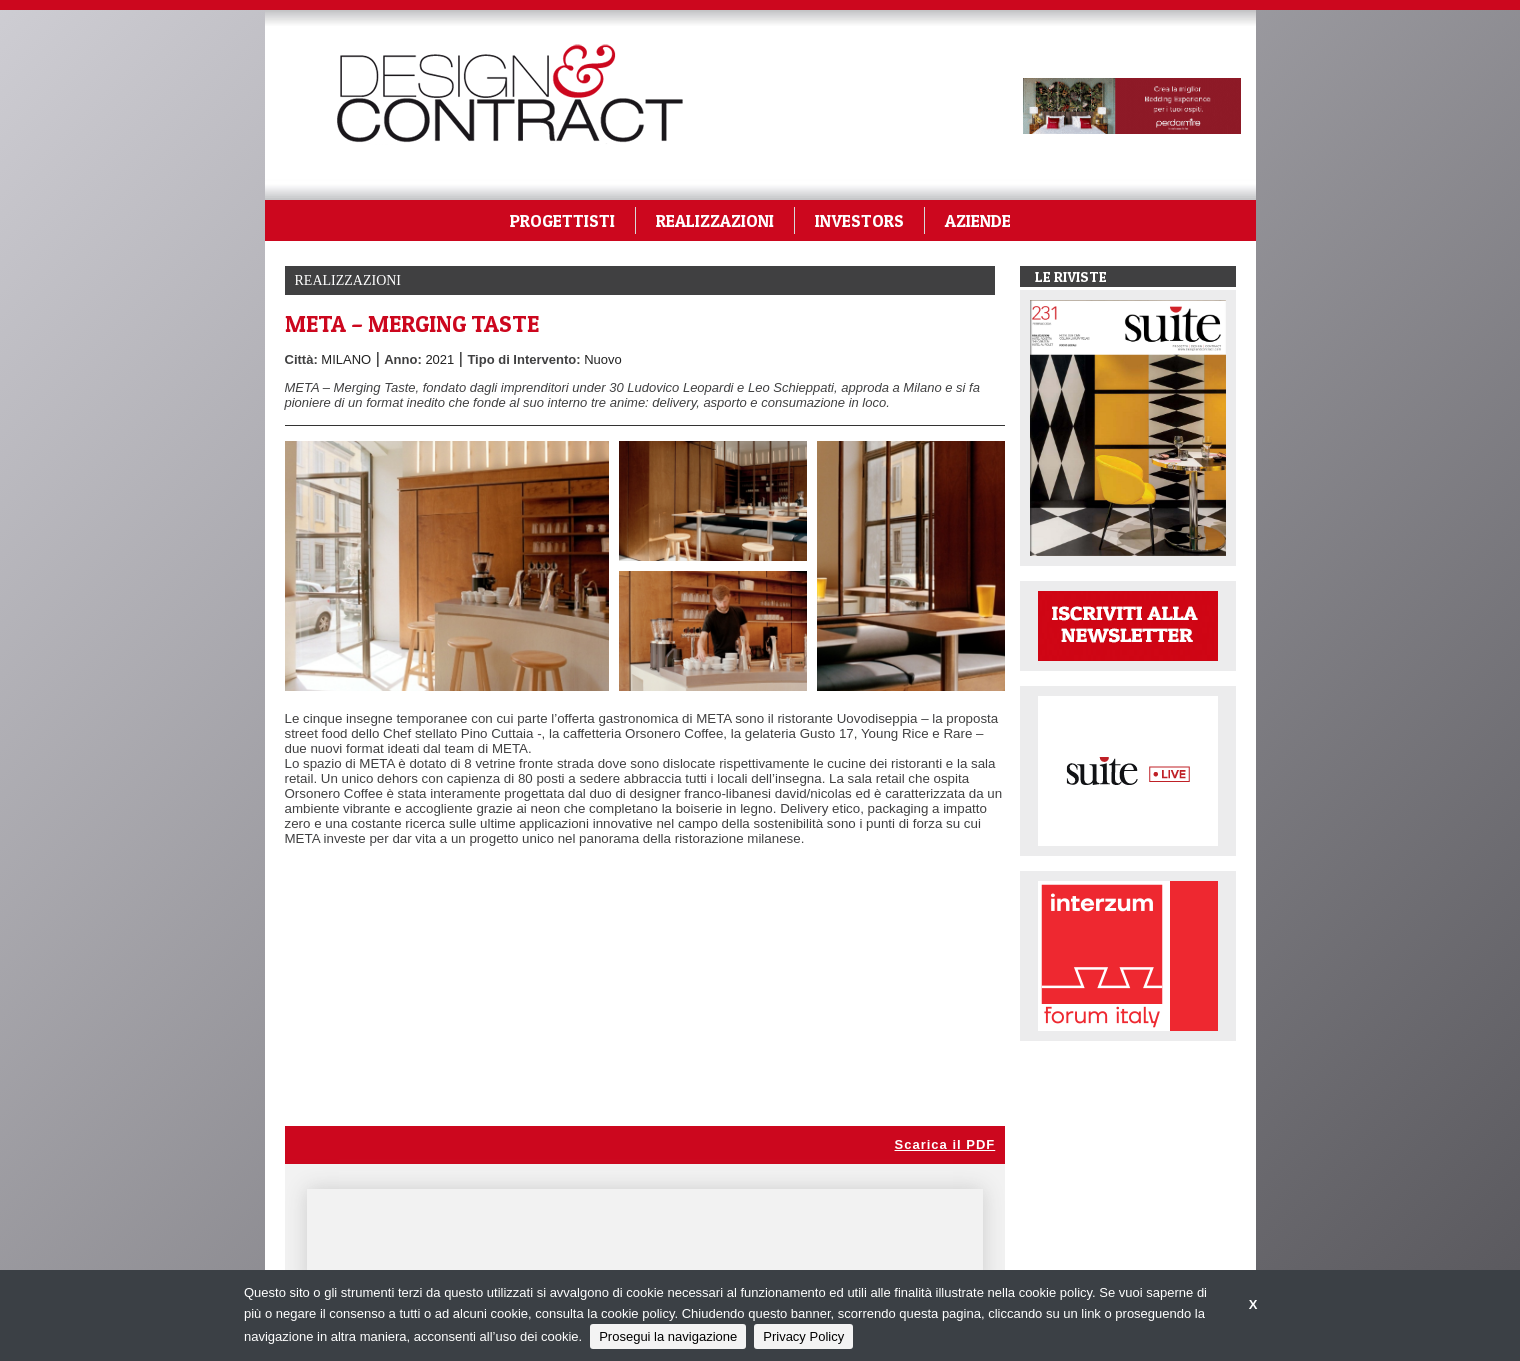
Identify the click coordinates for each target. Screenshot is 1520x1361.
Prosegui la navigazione (668, 1336)
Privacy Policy (803, 1336)
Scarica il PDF (945, 1144)
